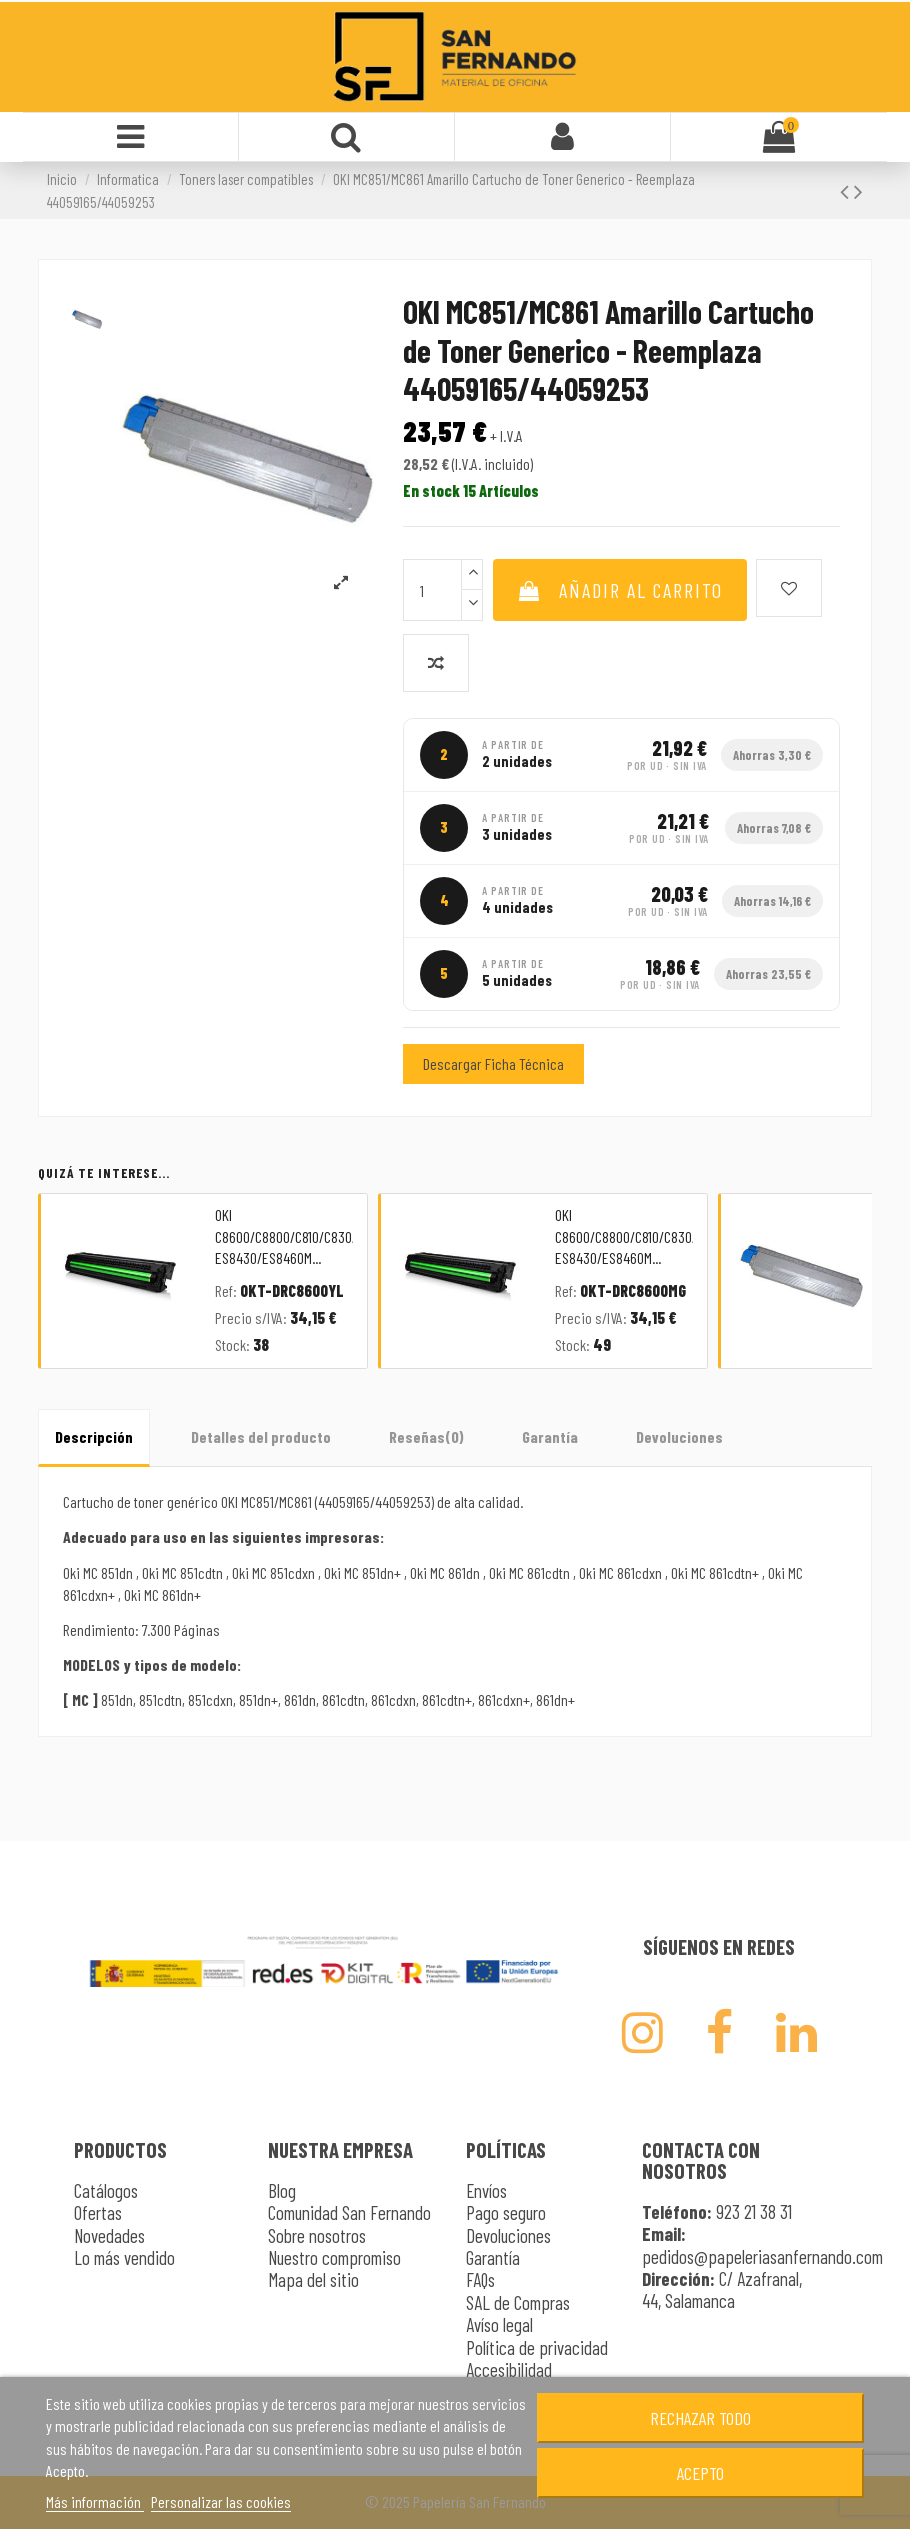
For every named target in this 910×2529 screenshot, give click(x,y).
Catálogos (106, 2190)
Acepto (700, 2473)
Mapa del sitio (313, 2279)
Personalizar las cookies (221, 2501)
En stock (431, 490)
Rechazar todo (700, 2418)
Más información (95, 2501)
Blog (282, 2190)
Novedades (109, 2235)
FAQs (480, 2279)
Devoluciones (679, 1436)
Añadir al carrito (620, 590)
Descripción (94, 1436)
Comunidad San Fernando (349, 2212)
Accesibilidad (509, 2369)
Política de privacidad (537, 2347)
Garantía (550, 1436)
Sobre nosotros (317, 2235)
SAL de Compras (518, 2302)
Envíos (486, 2190)
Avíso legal (499, 2324)
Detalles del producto (261, 1436)
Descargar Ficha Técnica (493, 1063)
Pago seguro (506, 2212)
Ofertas (98, 2212)
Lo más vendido (124, 2257)
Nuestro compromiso (334, 2257)
